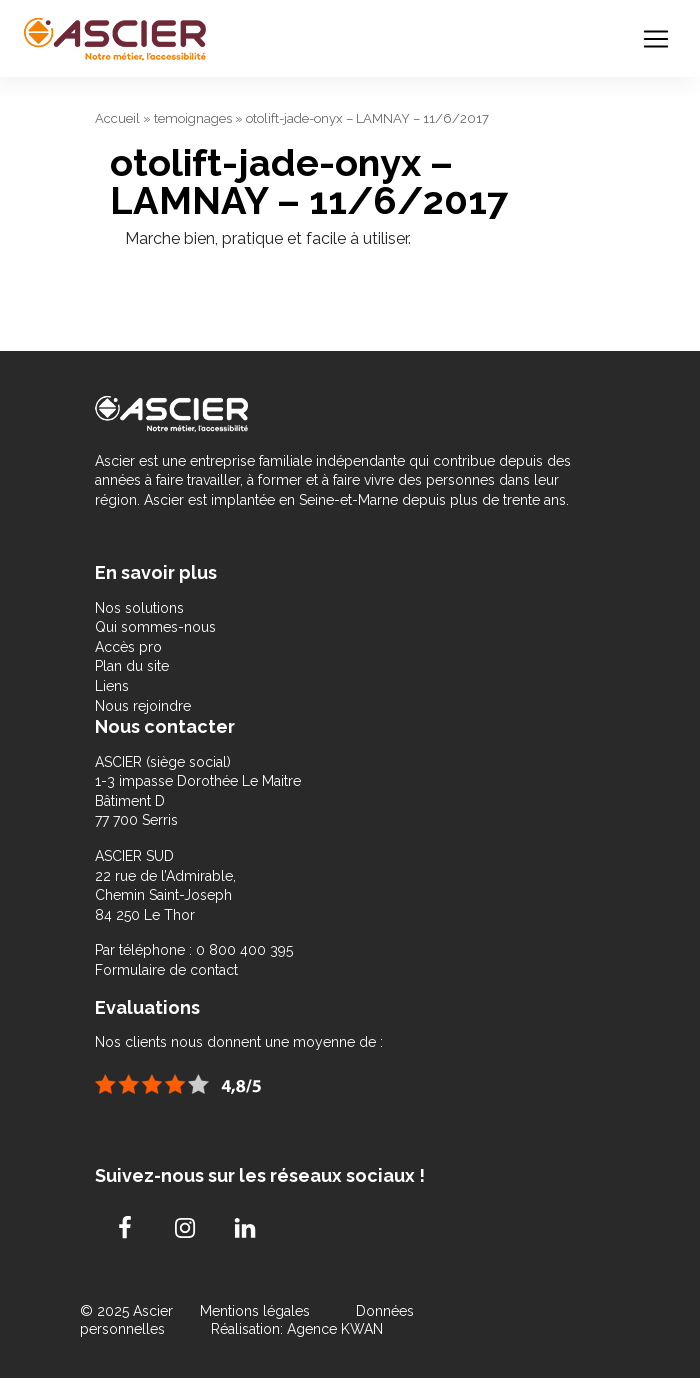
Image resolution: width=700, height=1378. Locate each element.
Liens (112, 686)
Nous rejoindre (143, 706)
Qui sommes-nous (155, 627)
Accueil (117, 118)
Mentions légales (257, 1311)
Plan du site (132, 666)
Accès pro (128, 647)
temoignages (193, 118)
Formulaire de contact (166, 970)
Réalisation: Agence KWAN (297, 1329)
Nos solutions (139, 608)
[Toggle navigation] (656, 39)
